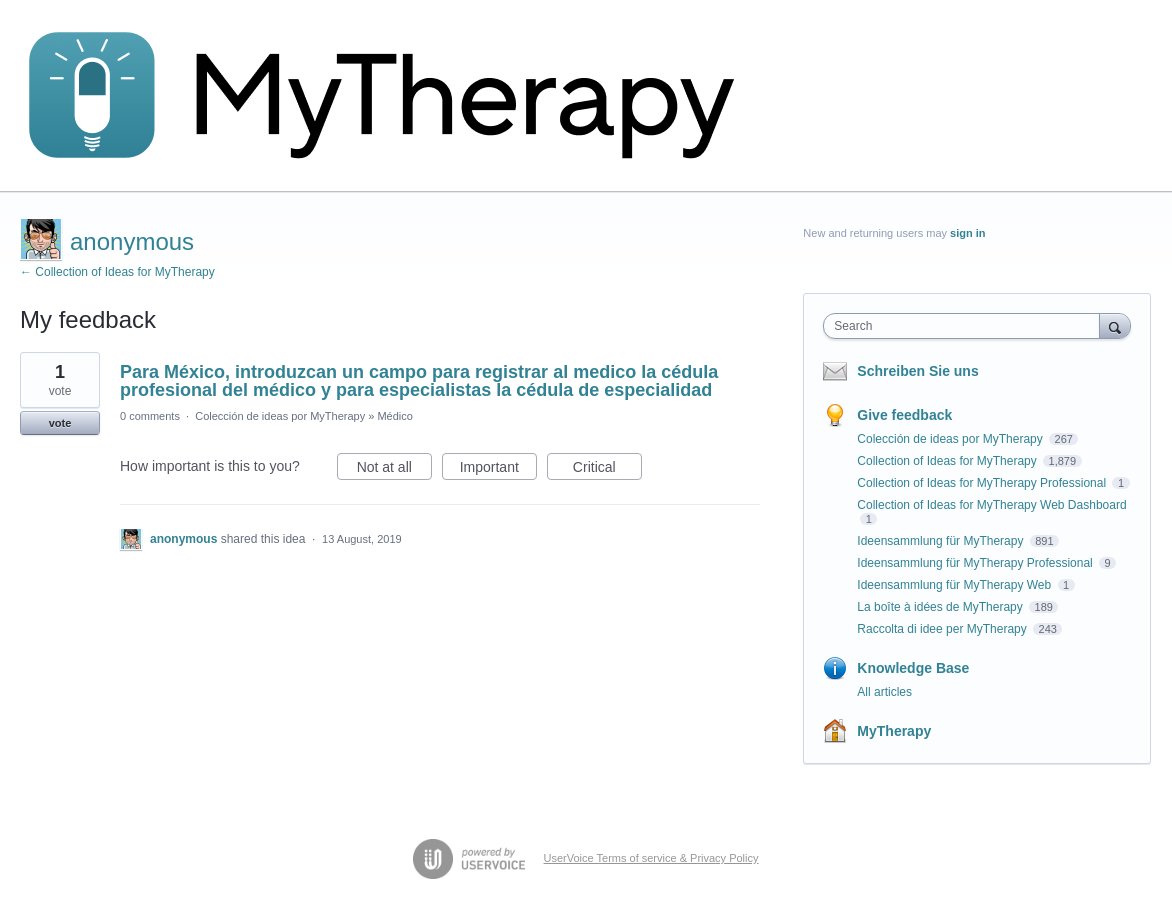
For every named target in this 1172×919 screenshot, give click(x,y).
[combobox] (966, 326)
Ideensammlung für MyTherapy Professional (976, 563)
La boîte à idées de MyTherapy (941, 607)
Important (498, 470)
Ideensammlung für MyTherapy (941, 541)
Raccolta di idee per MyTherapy (943, 629)
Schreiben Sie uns (917, 371)
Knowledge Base (913, 668)
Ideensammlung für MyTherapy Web (955, 585)
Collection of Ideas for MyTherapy (948, 461)
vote (60, 423)
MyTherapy (894, 731)
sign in (967, 233)
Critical (607, 470)
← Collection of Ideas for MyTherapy (117, 272)
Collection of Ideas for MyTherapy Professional (983, 483)
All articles (884, 692)
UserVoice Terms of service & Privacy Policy (651, 858)
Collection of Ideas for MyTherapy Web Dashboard (991, 505)
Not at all (394, 470)
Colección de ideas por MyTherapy (280, 416)
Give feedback (904, 415)
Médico (394, 416)
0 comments (150, 416)
